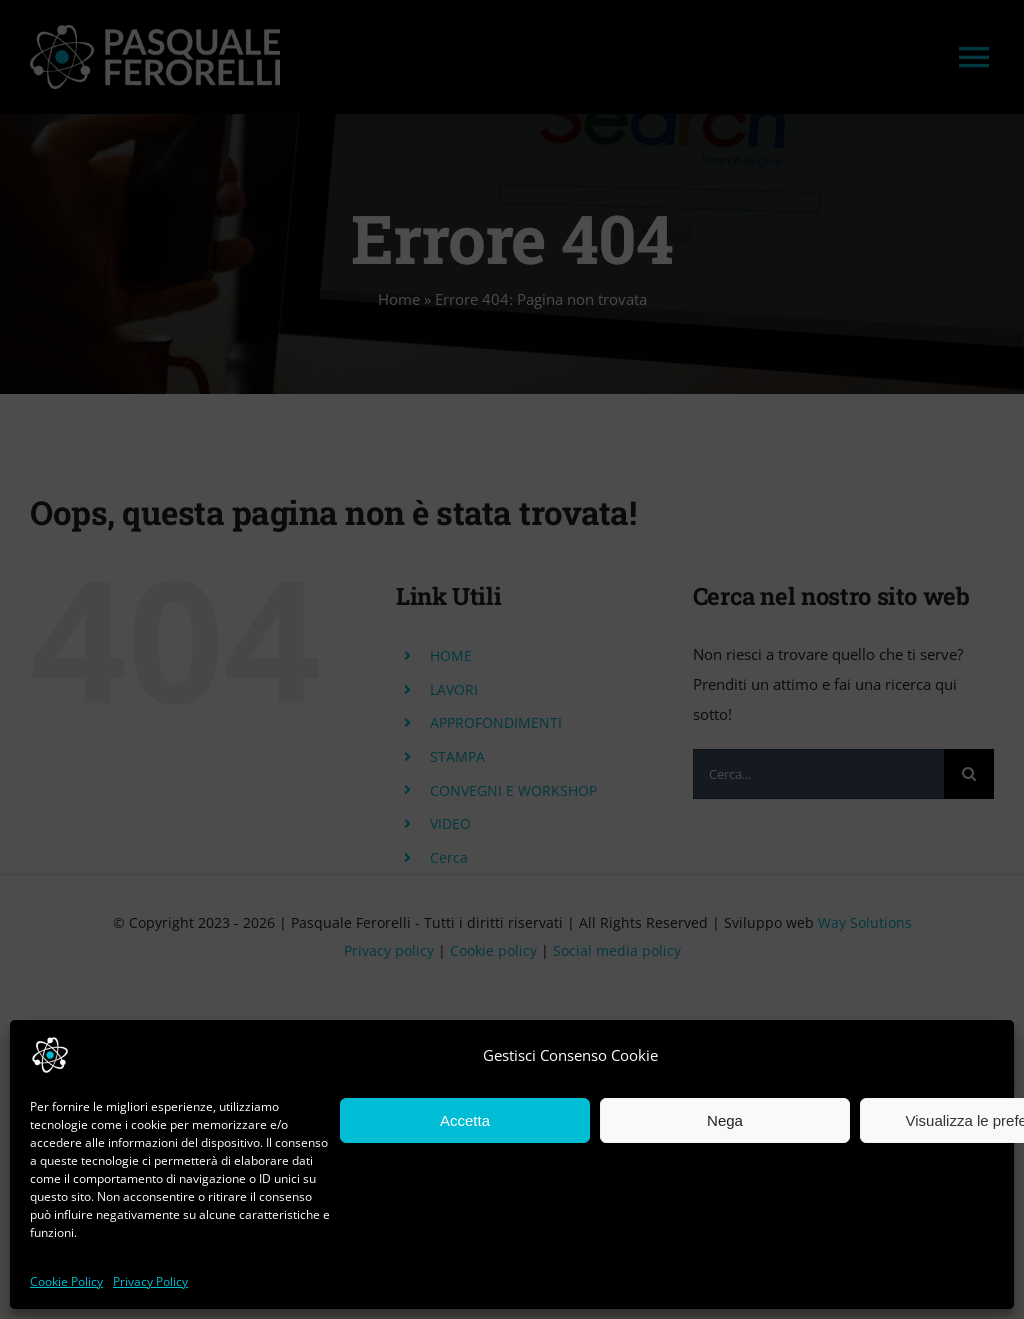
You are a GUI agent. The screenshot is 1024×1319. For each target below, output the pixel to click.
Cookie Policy (66, 1281)
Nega (725, 1120)
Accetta (465, 1120)
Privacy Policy (150, 1281)
